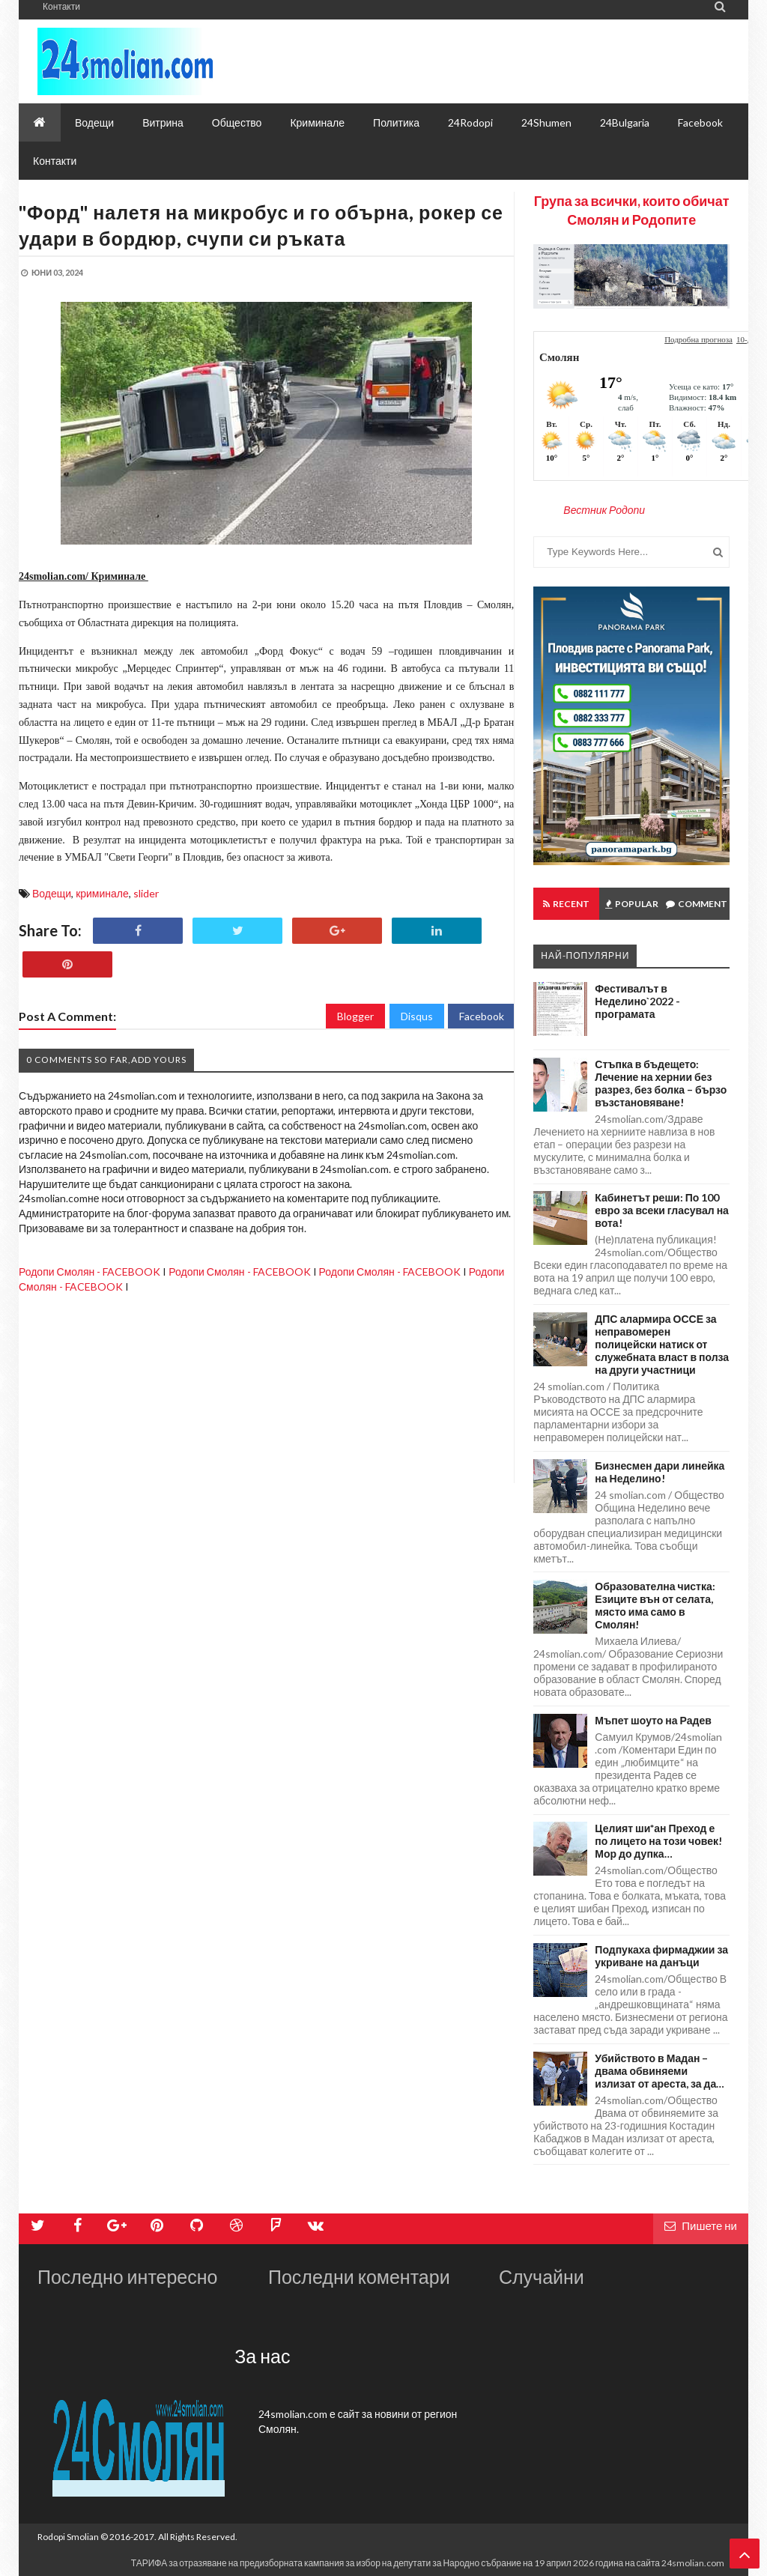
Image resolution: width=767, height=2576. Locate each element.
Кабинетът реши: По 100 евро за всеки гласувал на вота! (662, 1210)
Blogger (355, 1016)
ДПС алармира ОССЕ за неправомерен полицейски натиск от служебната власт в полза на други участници (662, 1344)
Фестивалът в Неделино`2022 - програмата (637, 1001)
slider (146, 893)
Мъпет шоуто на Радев (653, 1720)
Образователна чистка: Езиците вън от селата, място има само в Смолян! (655, 1605)
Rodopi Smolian (68, 2536)
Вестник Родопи (604, 509)
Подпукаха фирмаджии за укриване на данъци (661, 1956)
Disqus (417, 1016)
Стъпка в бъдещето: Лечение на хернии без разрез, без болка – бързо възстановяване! (661, 1083)
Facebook (481, 1016)
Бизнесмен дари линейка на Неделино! (659, 1472)
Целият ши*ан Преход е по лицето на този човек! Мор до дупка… (658, 1841)
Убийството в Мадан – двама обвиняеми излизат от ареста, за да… (659, 2071)
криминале (102, 893)
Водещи (51, 893)
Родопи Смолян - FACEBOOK (89, 1271)
